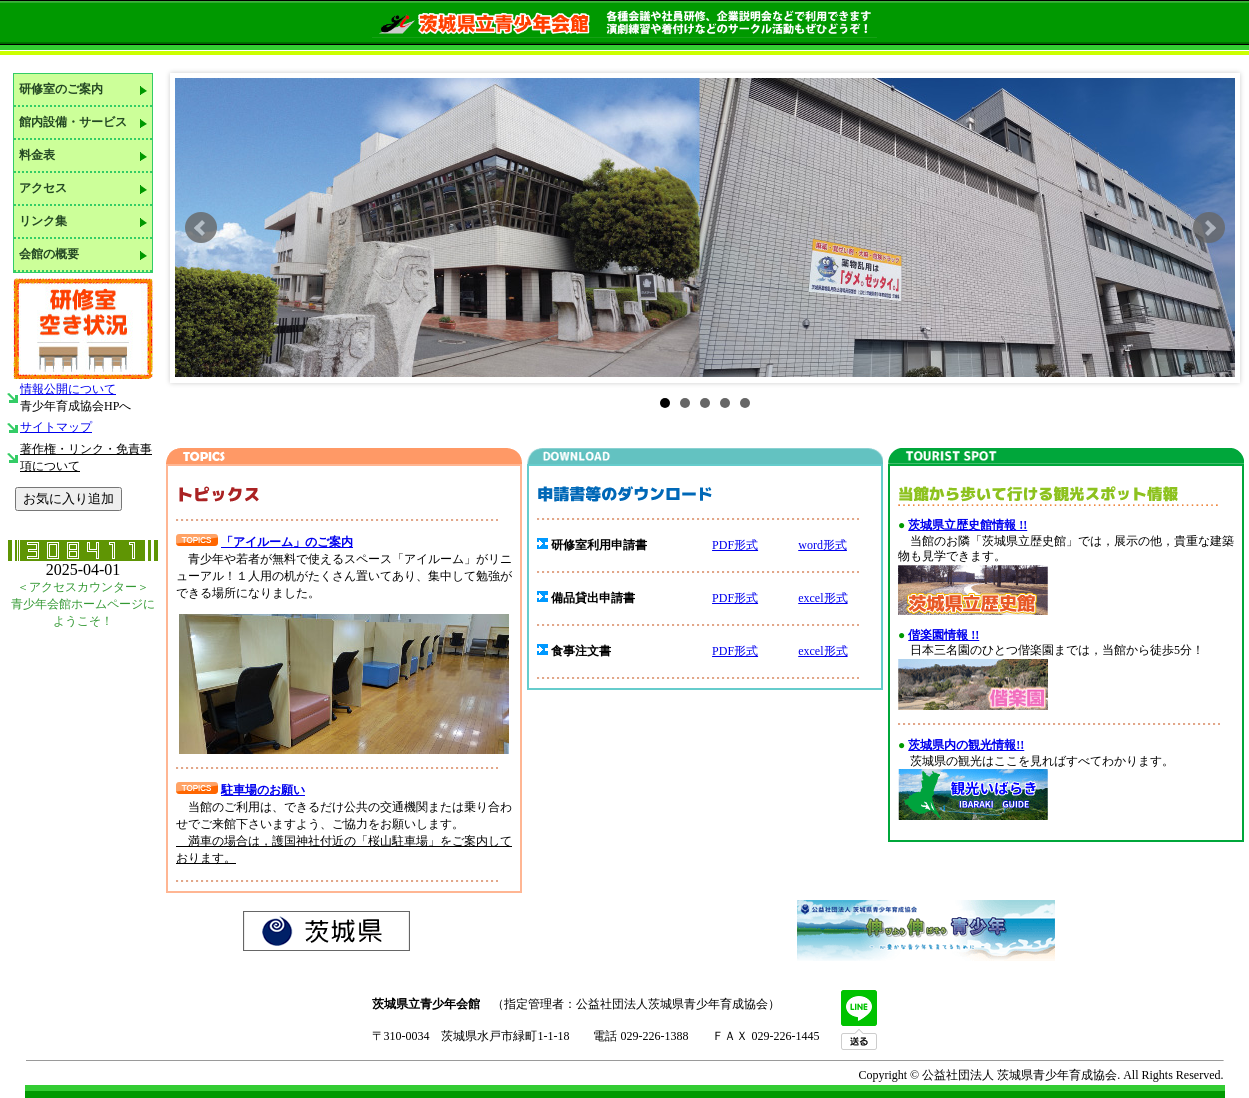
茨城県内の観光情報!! (966, 745)
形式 (746, 651)
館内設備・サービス (73, 122)
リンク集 (43, 221)
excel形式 (822, 598)
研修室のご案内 (61, 89)
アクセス (43, 188)
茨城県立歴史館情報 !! (967, 525)
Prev (201, 228)
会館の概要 (49, 254)
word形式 (822, 545)
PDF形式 (735, 545)
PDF (723, 651)
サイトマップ (56, 427)
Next (1209, 228)
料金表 (37, 155)
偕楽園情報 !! (943, 635)
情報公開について (68, 389)
